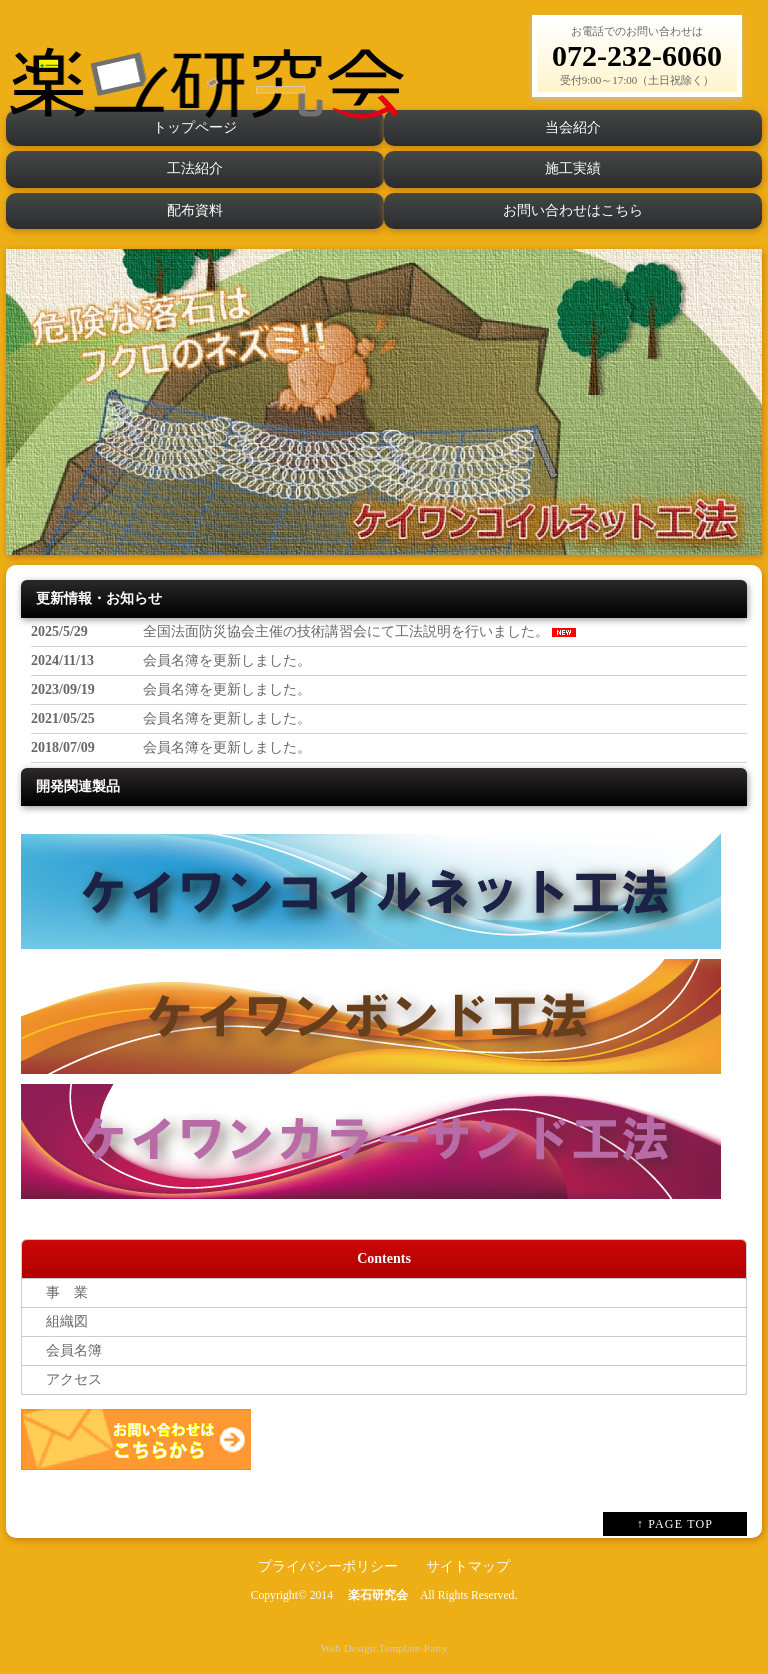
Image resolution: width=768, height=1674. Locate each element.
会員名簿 (67, 1350)
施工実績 (573, 168)
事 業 (60, 1292)
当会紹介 (573, 127)
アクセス (67, 1379)
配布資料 (195, 210)
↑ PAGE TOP (675, 1524)
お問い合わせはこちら (573, 210)
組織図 (60, 1321)
